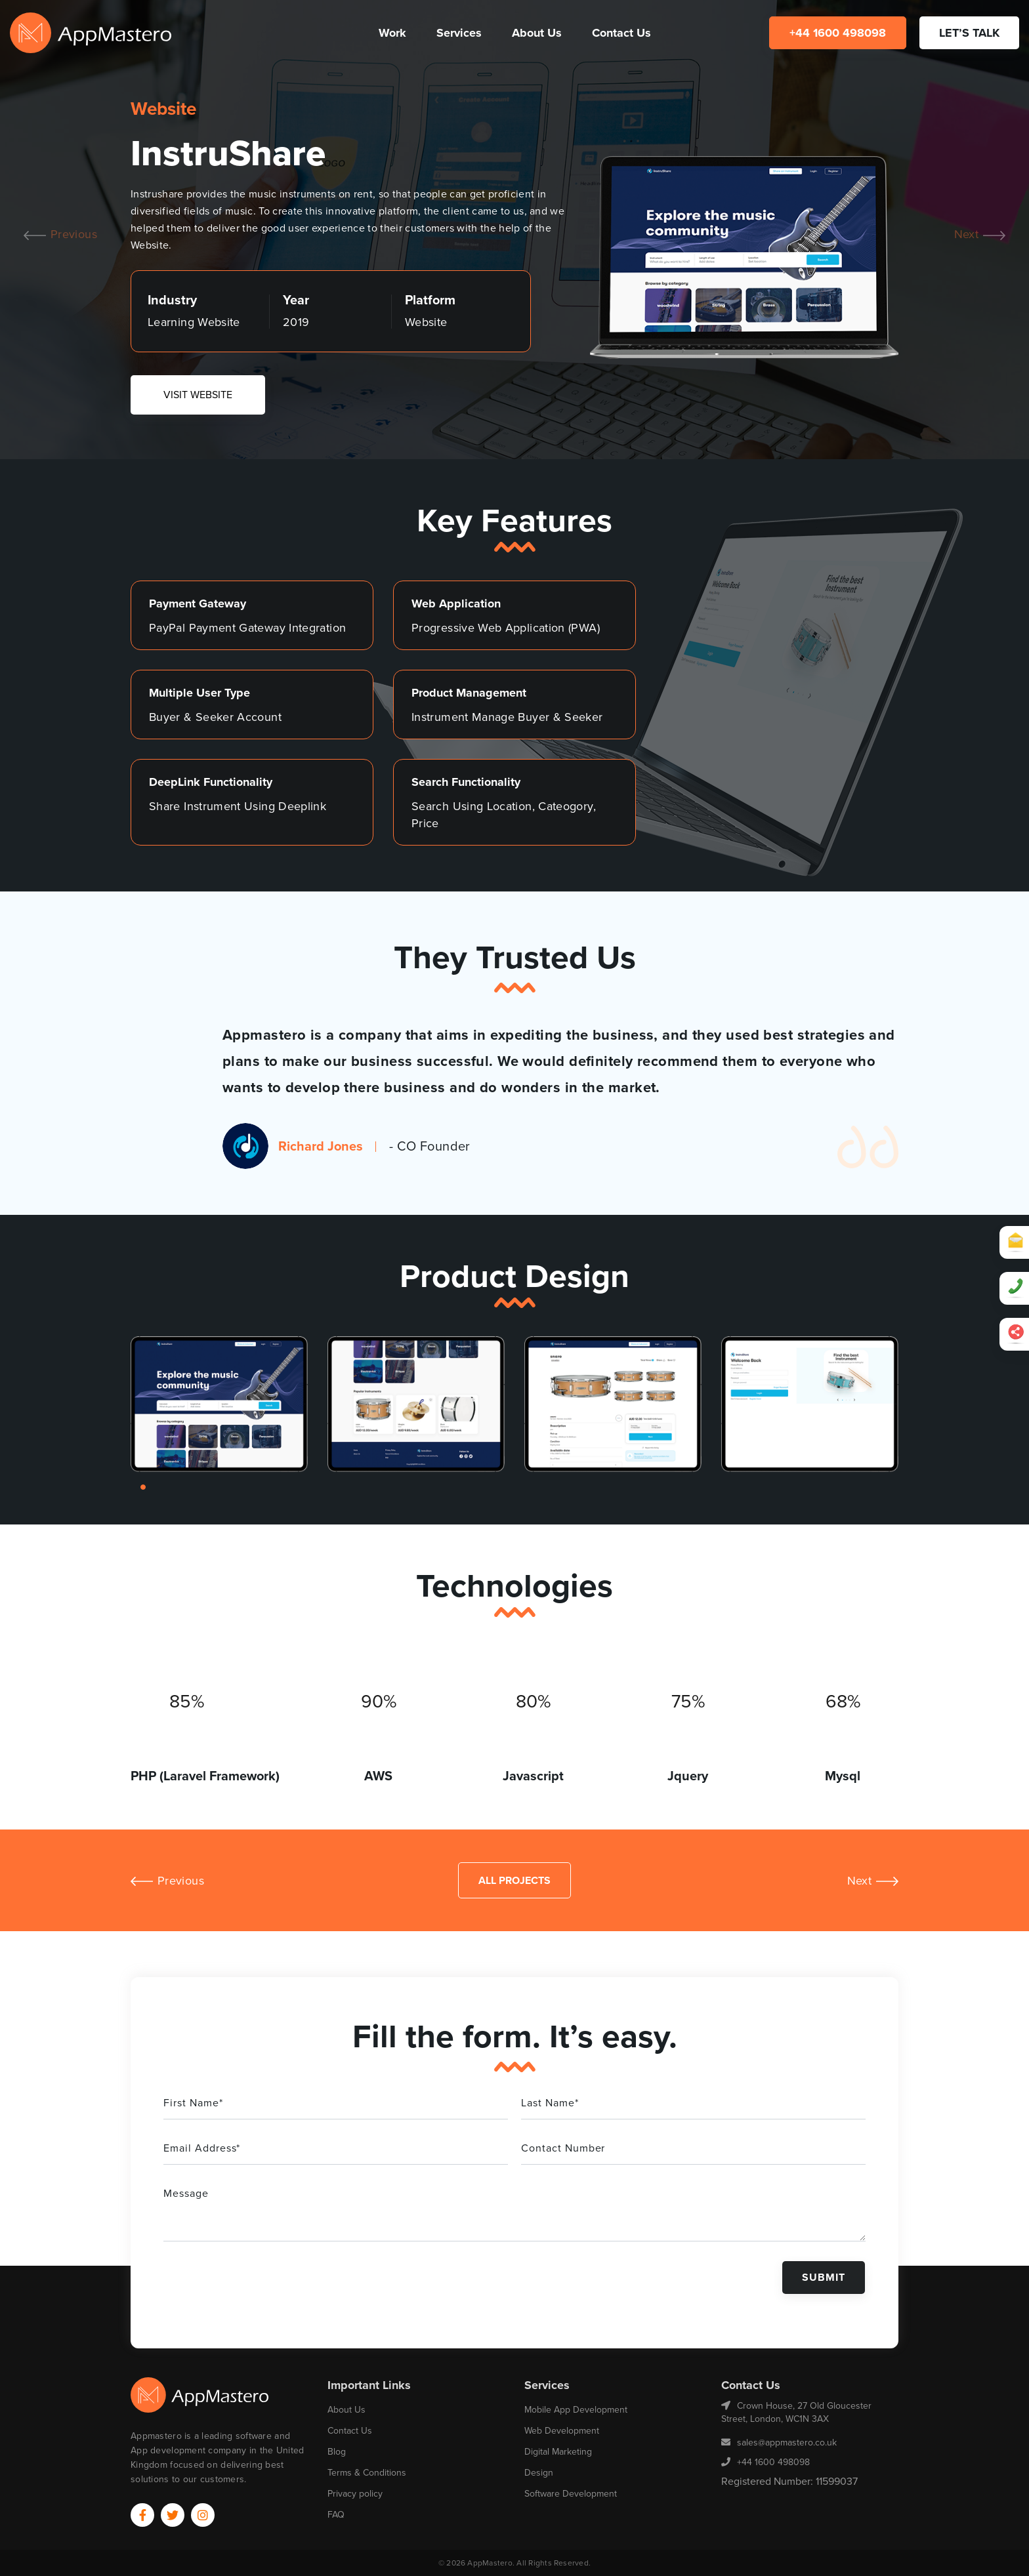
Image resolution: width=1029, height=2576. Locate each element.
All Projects (514, 1880)
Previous (60, 230)
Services (459, 32)
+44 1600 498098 (837, 32)
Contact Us (621, 32)
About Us (537, 32)
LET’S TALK (969, 32)
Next (979, 230)
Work (392, 32)
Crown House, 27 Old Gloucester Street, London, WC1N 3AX (796, 2413)
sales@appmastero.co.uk (779, 2442)
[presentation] (263, 2286)
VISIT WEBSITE (197, 394)
